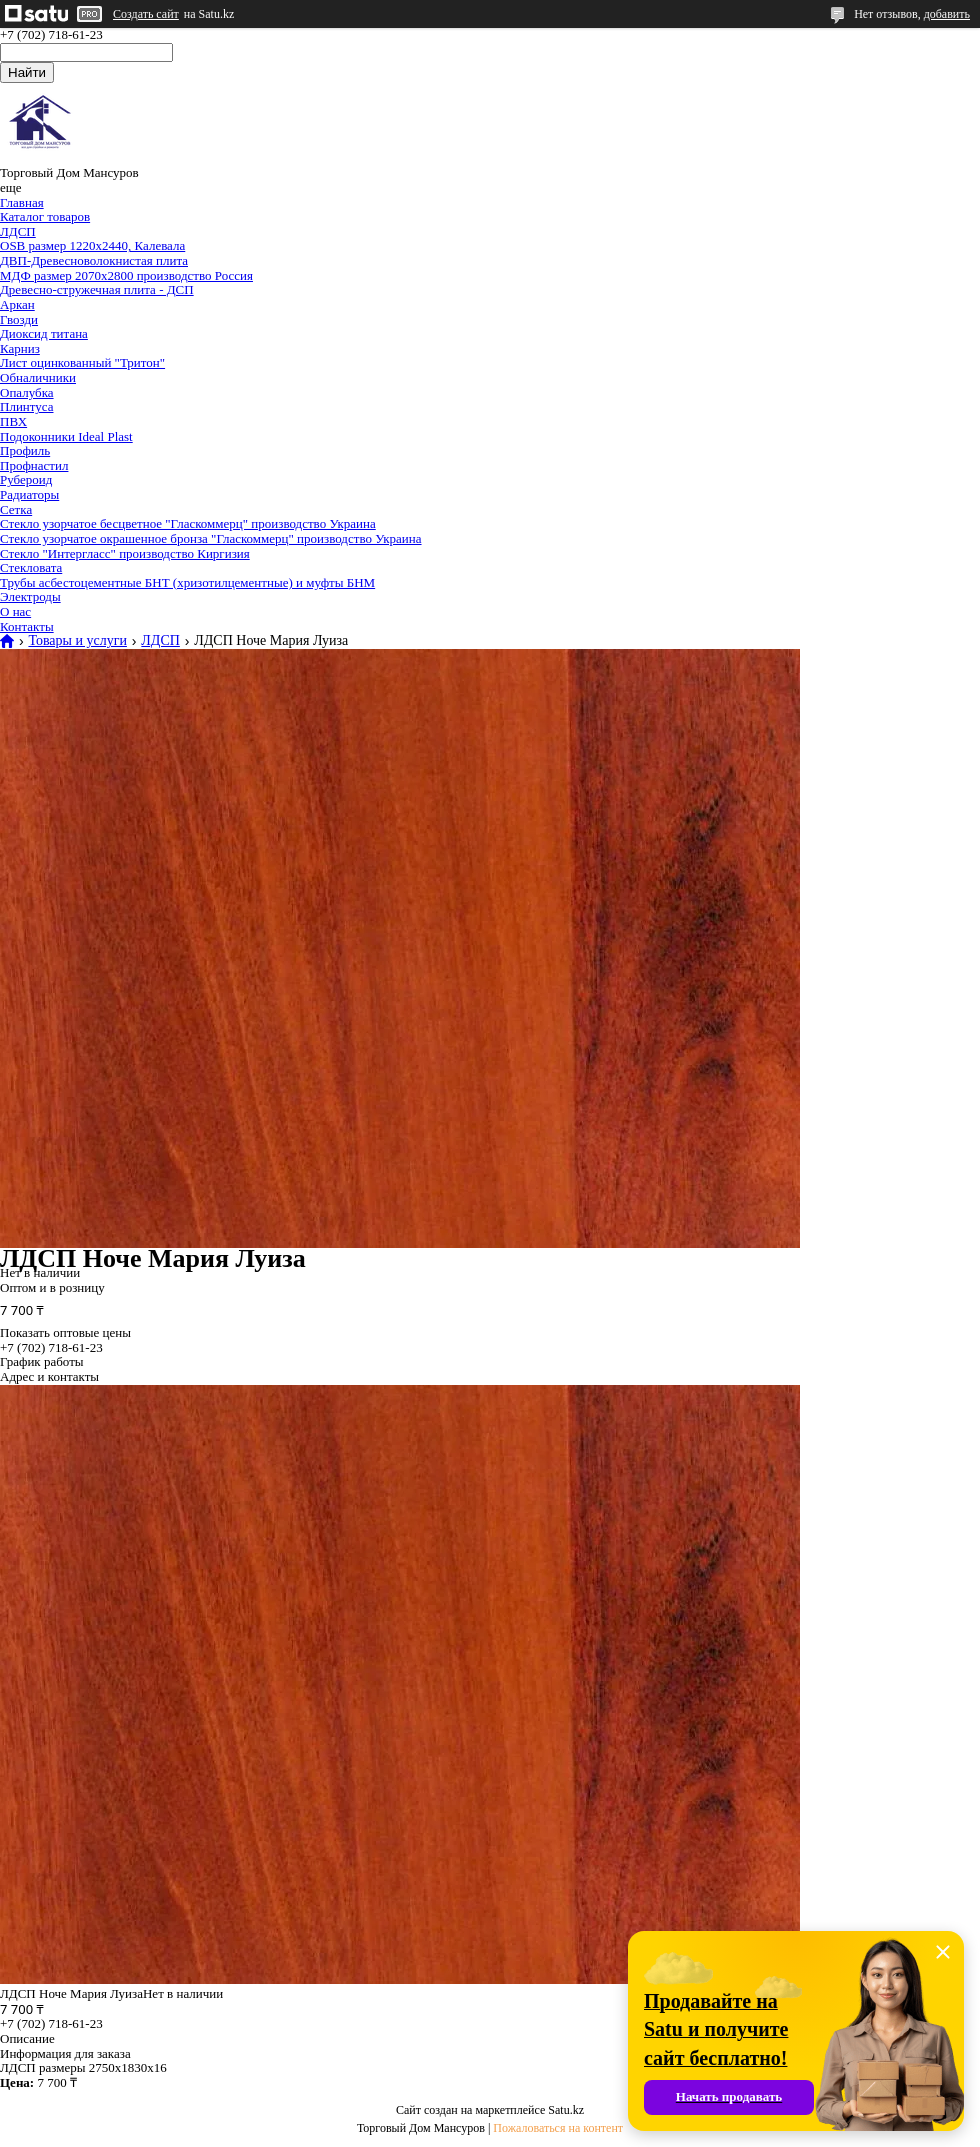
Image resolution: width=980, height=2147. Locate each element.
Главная (22, 202)
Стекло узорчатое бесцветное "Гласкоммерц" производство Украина (188, 523)
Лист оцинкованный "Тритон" (82, 362)
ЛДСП (18, 231)
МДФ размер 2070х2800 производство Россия (126, 275)
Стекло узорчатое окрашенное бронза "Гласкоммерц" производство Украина (211, 538)
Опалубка (27, 392)
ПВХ (13, 421)
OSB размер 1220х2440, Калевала (92, 245)
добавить (947, 14)
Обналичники (38, 377)
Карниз (20, 348)
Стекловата (31, 567)
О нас (15, 611)
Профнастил (34, 465)
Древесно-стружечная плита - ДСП (97, 289)
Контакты (27, 626)
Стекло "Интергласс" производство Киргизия (125, 553)
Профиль (25, 450)
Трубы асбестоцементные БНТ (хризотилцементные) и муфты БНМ (187, 582)
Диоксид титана (44, 333)
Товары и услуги (77, 641)
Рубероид (26, 479)
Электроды (30, 596)
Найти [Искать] (27, 72)
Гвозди (19, 319)
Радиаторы (29, 494)
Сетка (16, 509)
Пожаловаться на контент (558, 2128)
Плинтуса (27, 406)
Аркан (17, 304)
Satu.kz (566, 2110)
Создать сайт (146, 14)
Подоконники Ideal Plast (66, 436)
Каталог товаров (45, 216)
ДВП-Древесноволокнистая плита (94, 260)
